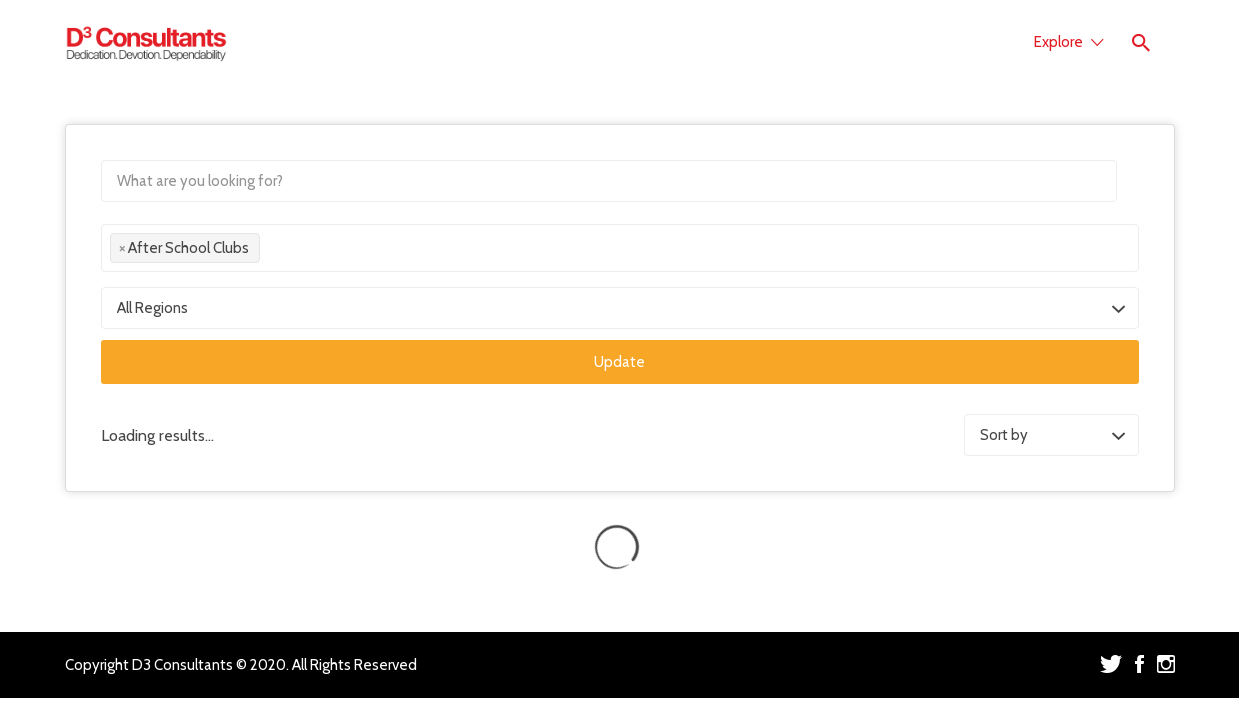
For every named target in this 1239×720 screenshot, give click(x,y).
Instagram (1166, 664)
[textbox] (270, 251)
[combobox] (620, 248)
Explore (1058, 42)
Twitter (1111, 664)
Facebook (1139, 664)
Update (619, 362)
